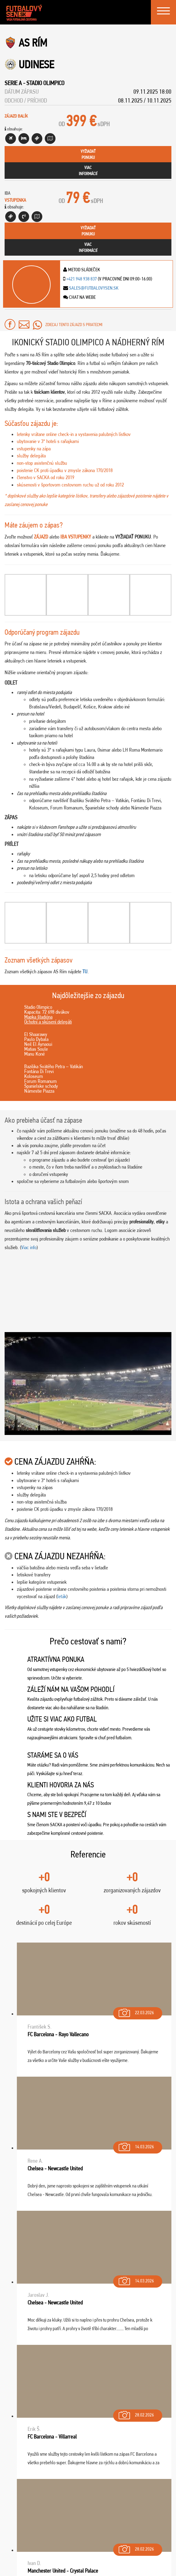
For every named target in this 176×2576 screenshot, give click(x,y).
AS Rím (33, 42)
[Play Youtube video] (88, 1383)
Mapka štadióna (38, 1017)
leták (61, 1596)
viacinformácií (88, 170)
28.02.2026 (135, 2413)
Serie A (13, 83)
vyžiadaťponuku (88, 154)
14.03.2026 (135, 2145)
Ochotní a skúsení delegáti (48, 1022)
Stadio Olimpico (45, 83)
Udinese (36, 64)
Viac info (28, 1247)
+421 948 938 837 (81, 279)
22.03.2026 (135, 2011)
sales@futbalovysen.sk (93, 288)
